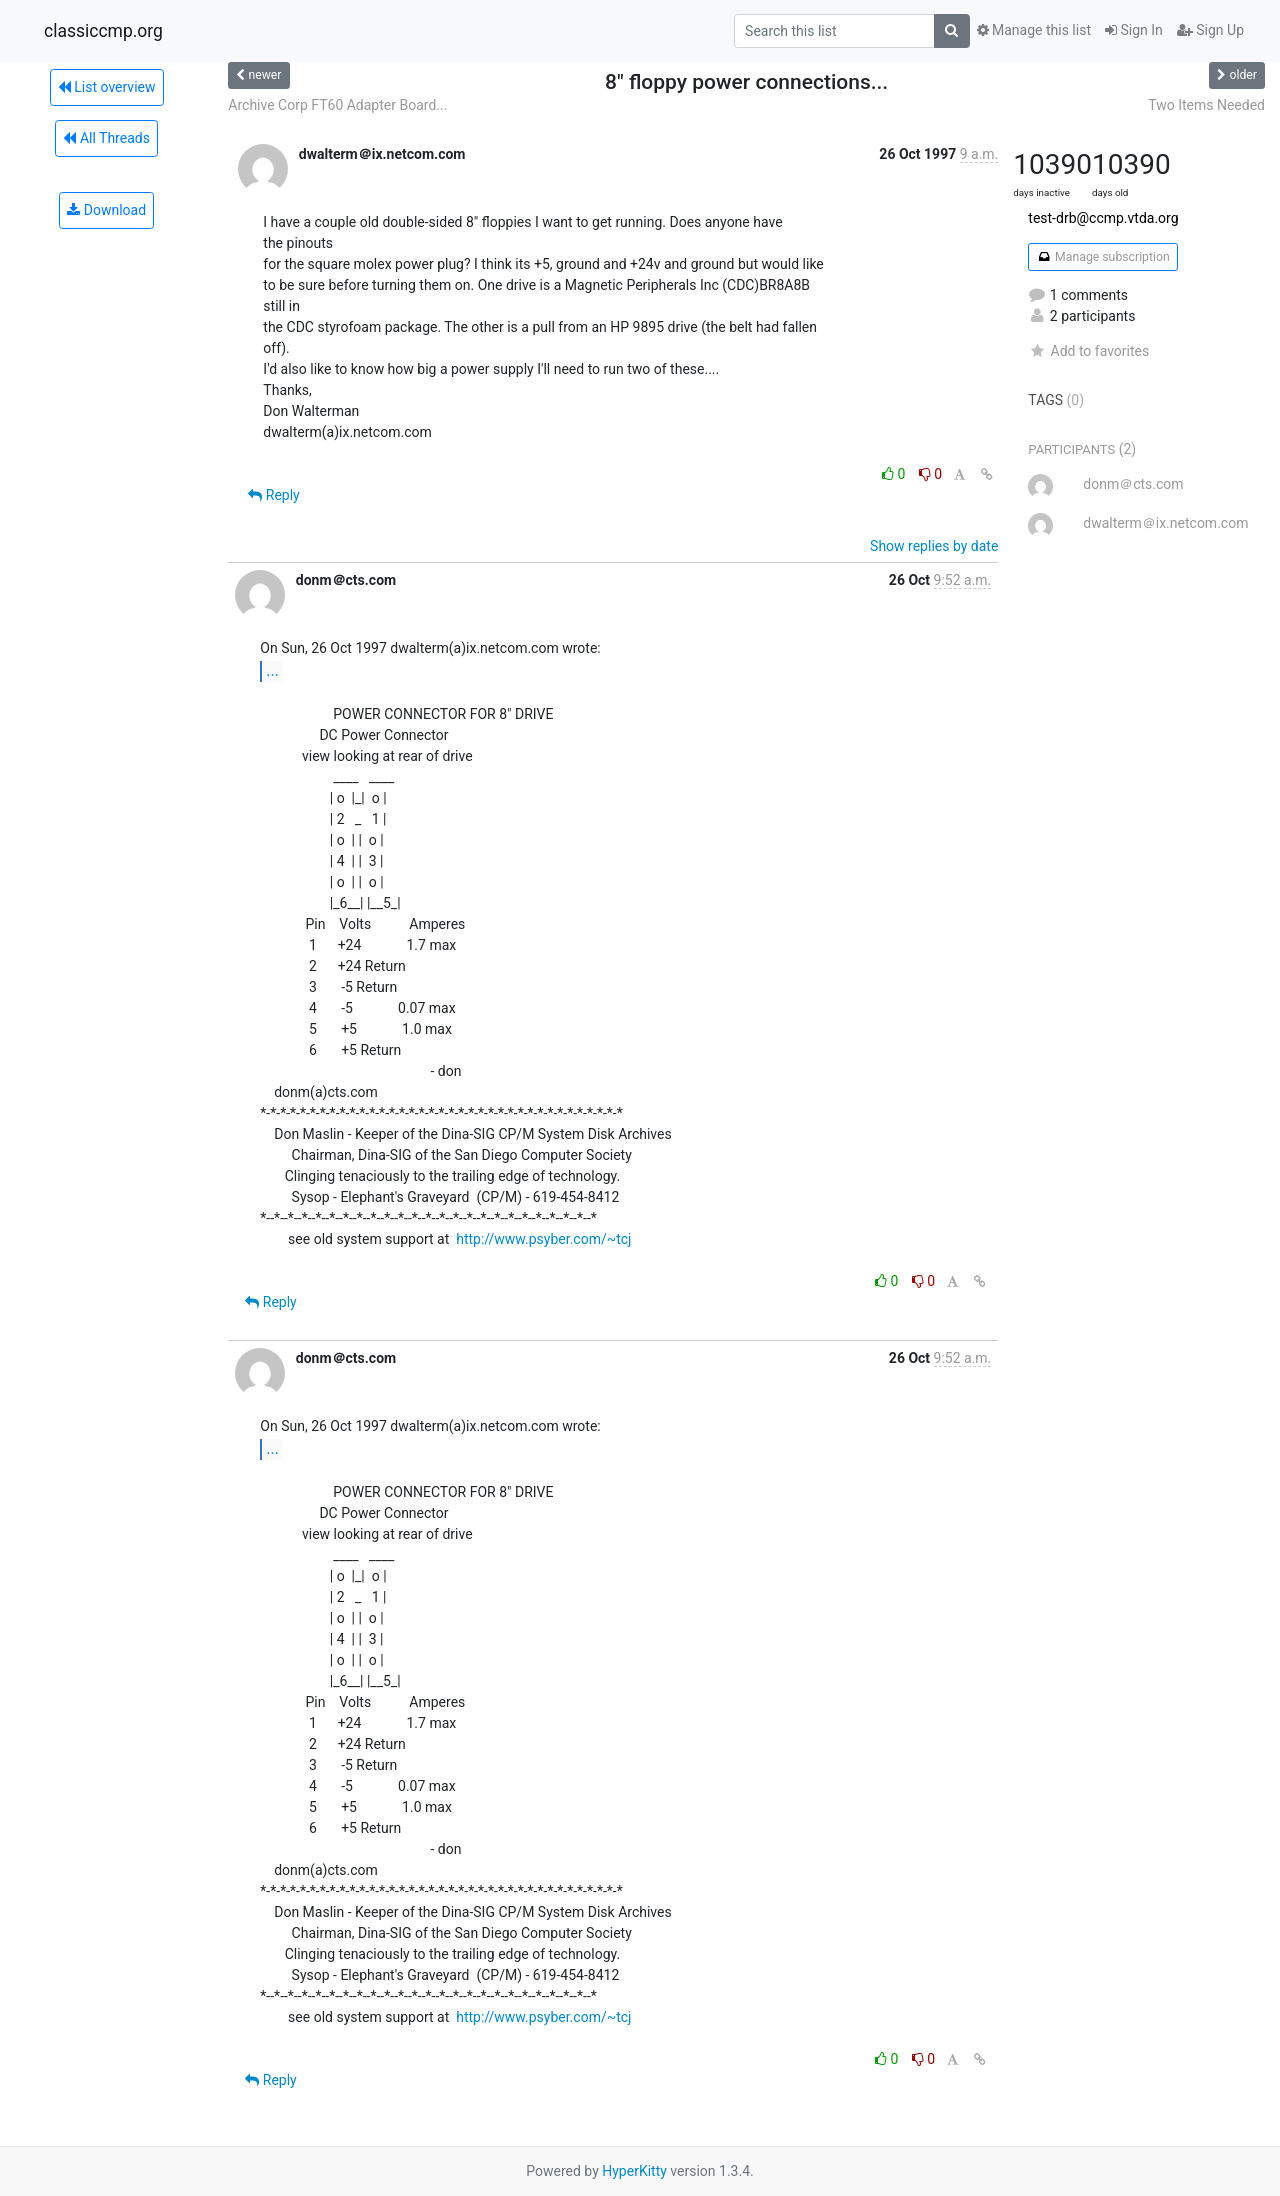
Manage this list (1034, 30)
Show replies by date (934, 546)
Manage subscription (1102, 257)
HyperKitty (634, 2171)
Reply (273, 495)
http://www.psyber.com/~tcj (543, 1239)
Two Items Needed (1206, 105)
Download (106, 210)
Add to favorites (1088, 351)
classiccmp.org (103, 31)
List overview (107, 87)
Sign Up (1210, 30)
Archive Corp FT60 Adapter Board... (337, 105)
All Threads (106, 138)
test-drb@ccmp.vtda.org (1103, 218)
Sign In (1134, 30)
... (272, 670)
